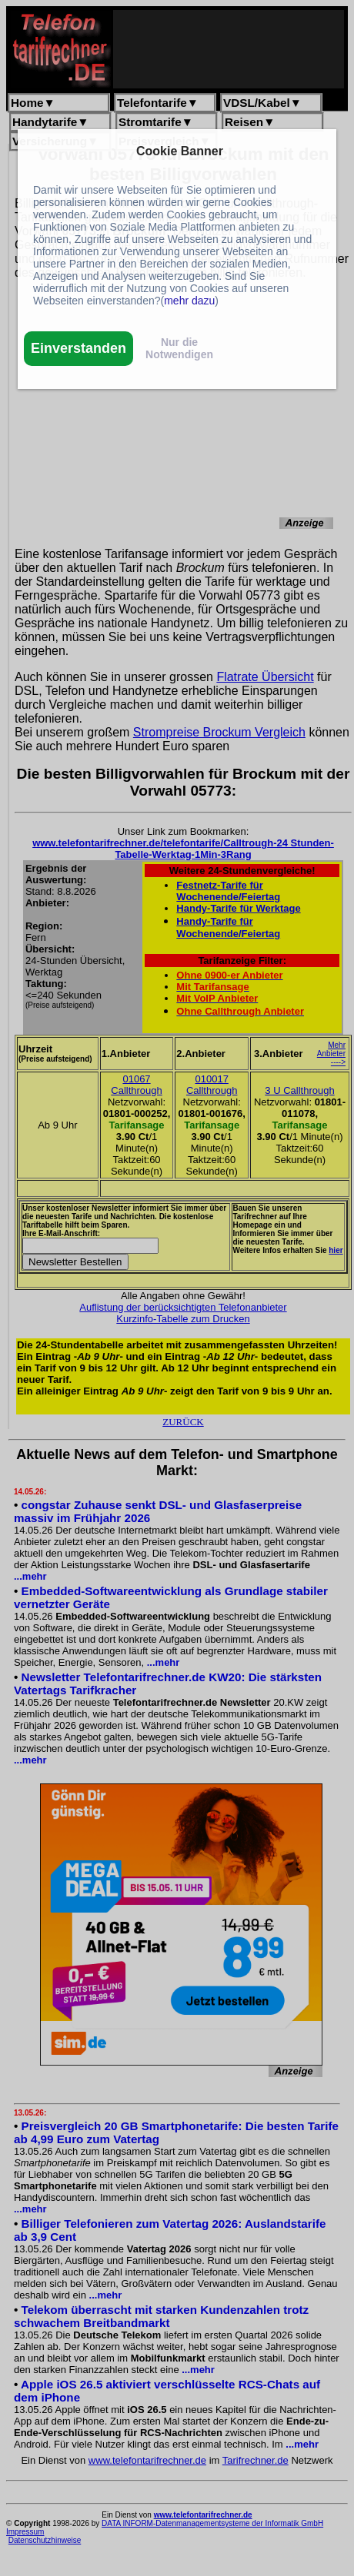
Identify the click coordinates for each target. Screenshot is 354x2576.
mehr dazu (189, 300)
